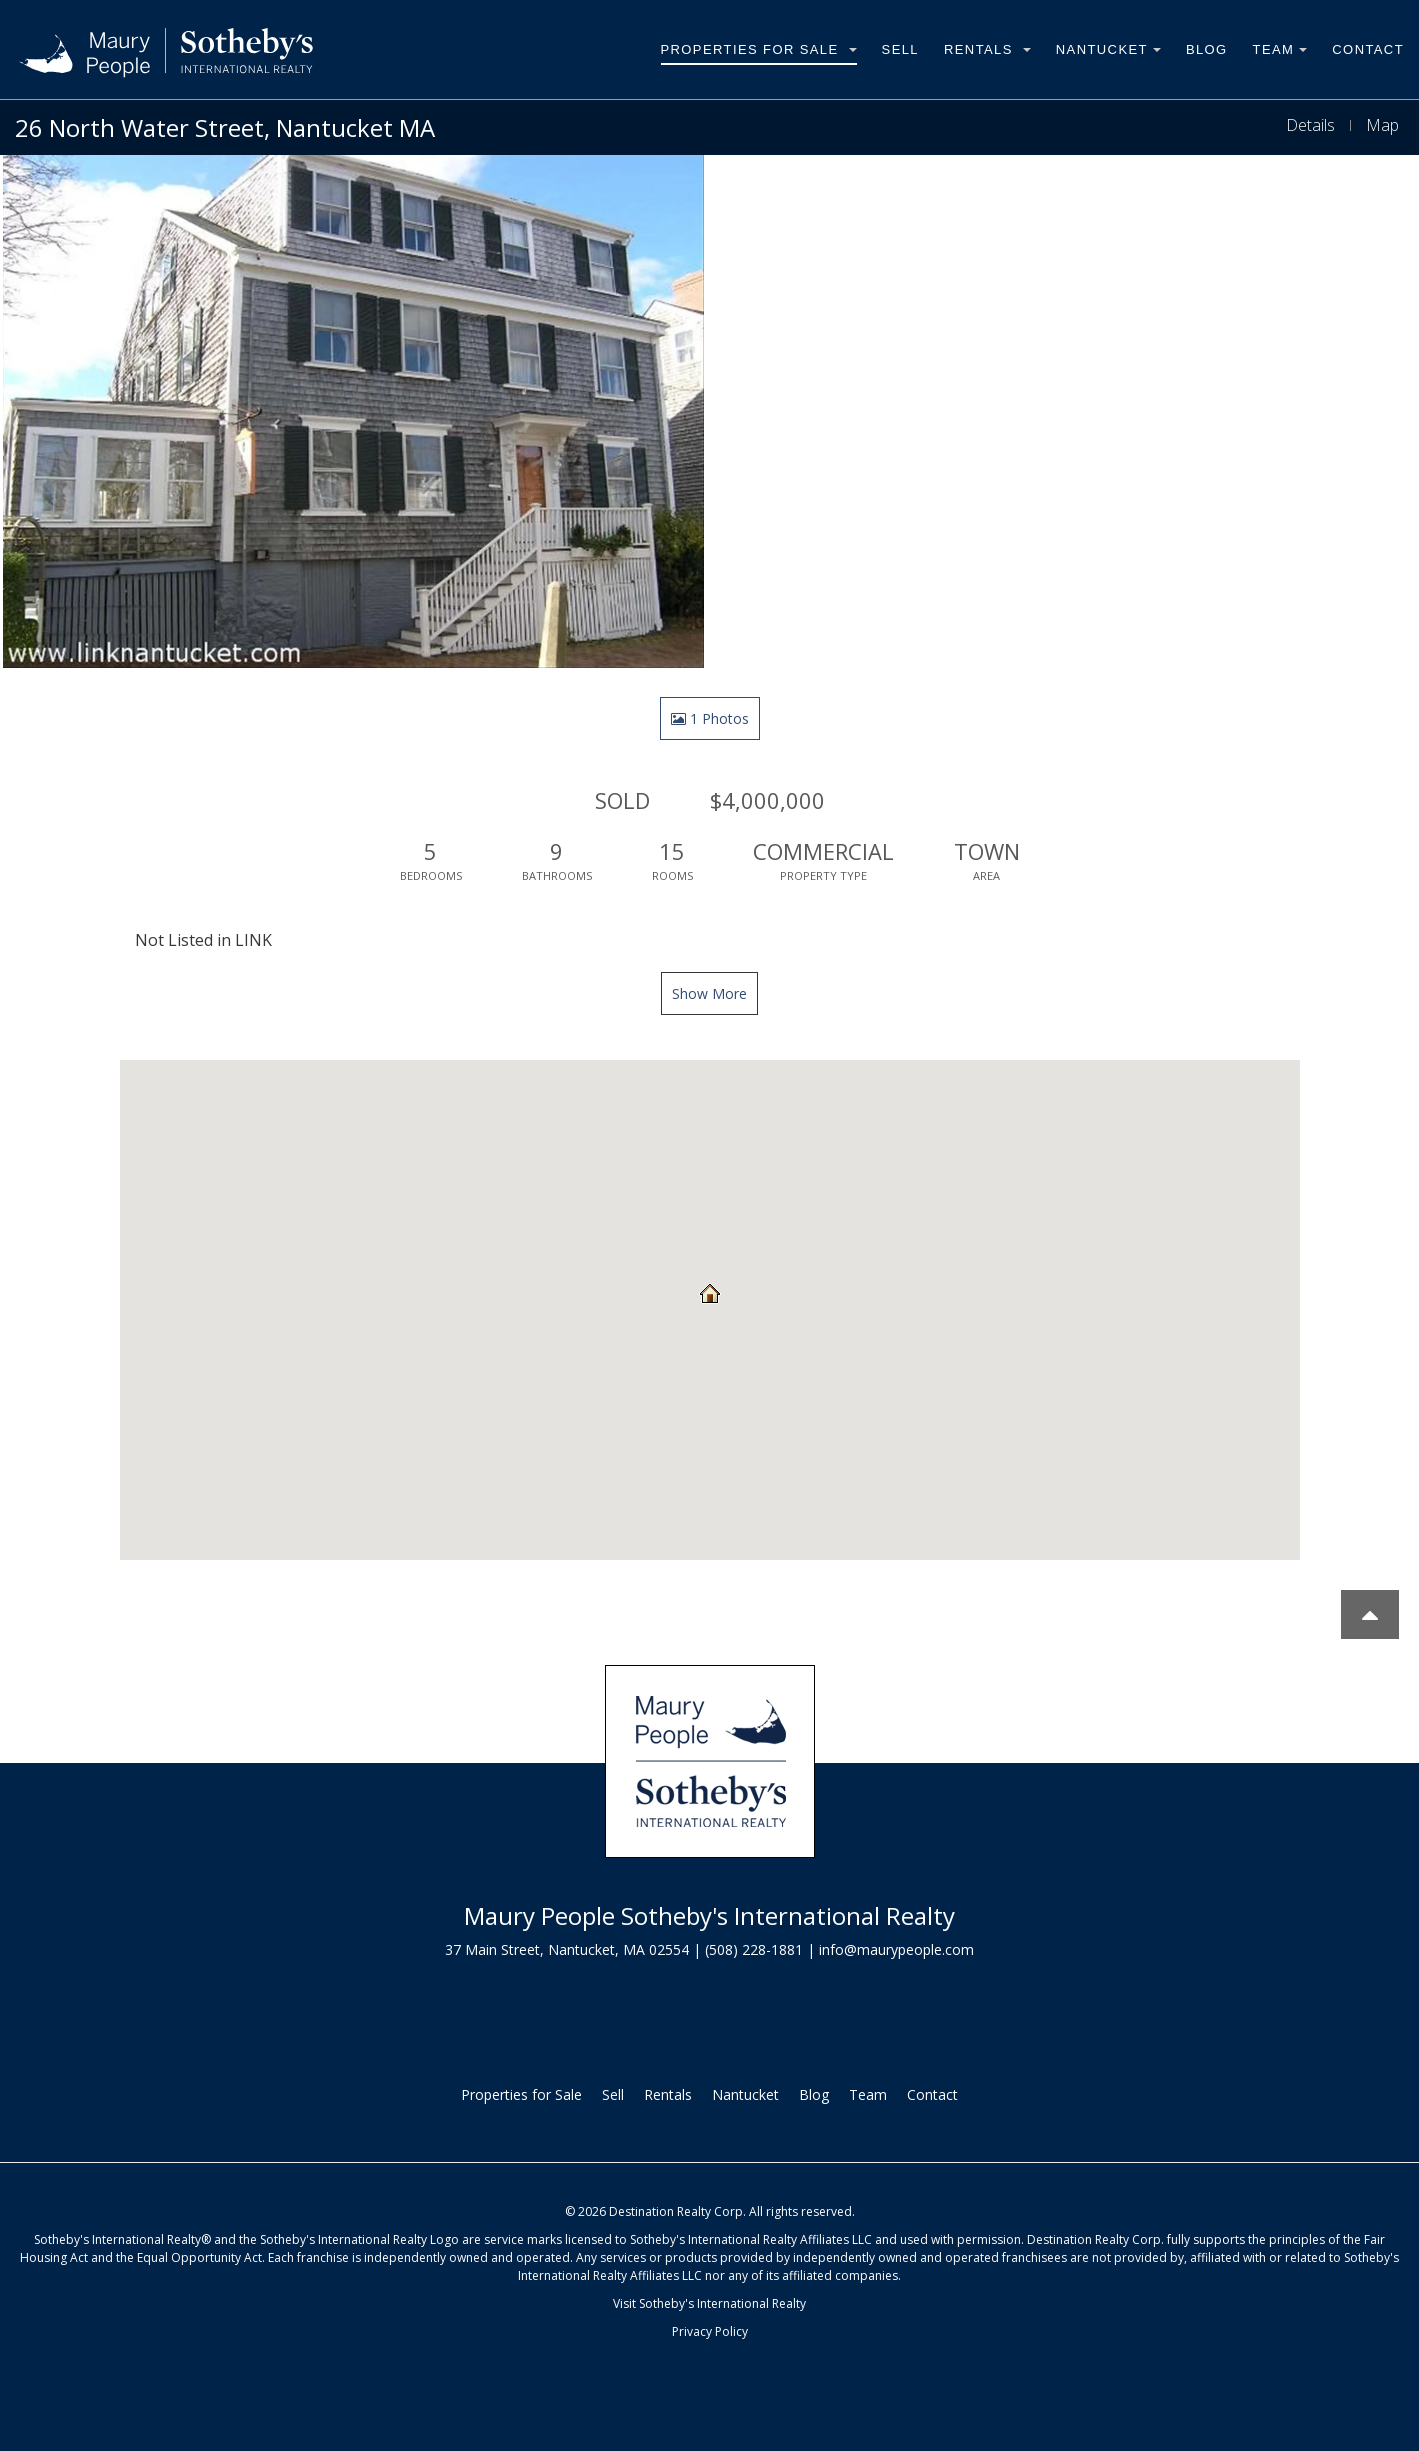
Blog (1207, 49)
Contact (1368, 49)
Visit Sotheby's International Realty (709, 2303)
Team (1280, 49)
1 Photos (710, 718)
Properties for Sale (759, 49)
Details (1310, 125)
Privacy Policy (710, 2331)
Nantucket (1108, 49)
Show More (709, 993)
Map (1382, 125)
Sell (900, 49)
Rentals (987, 49)
